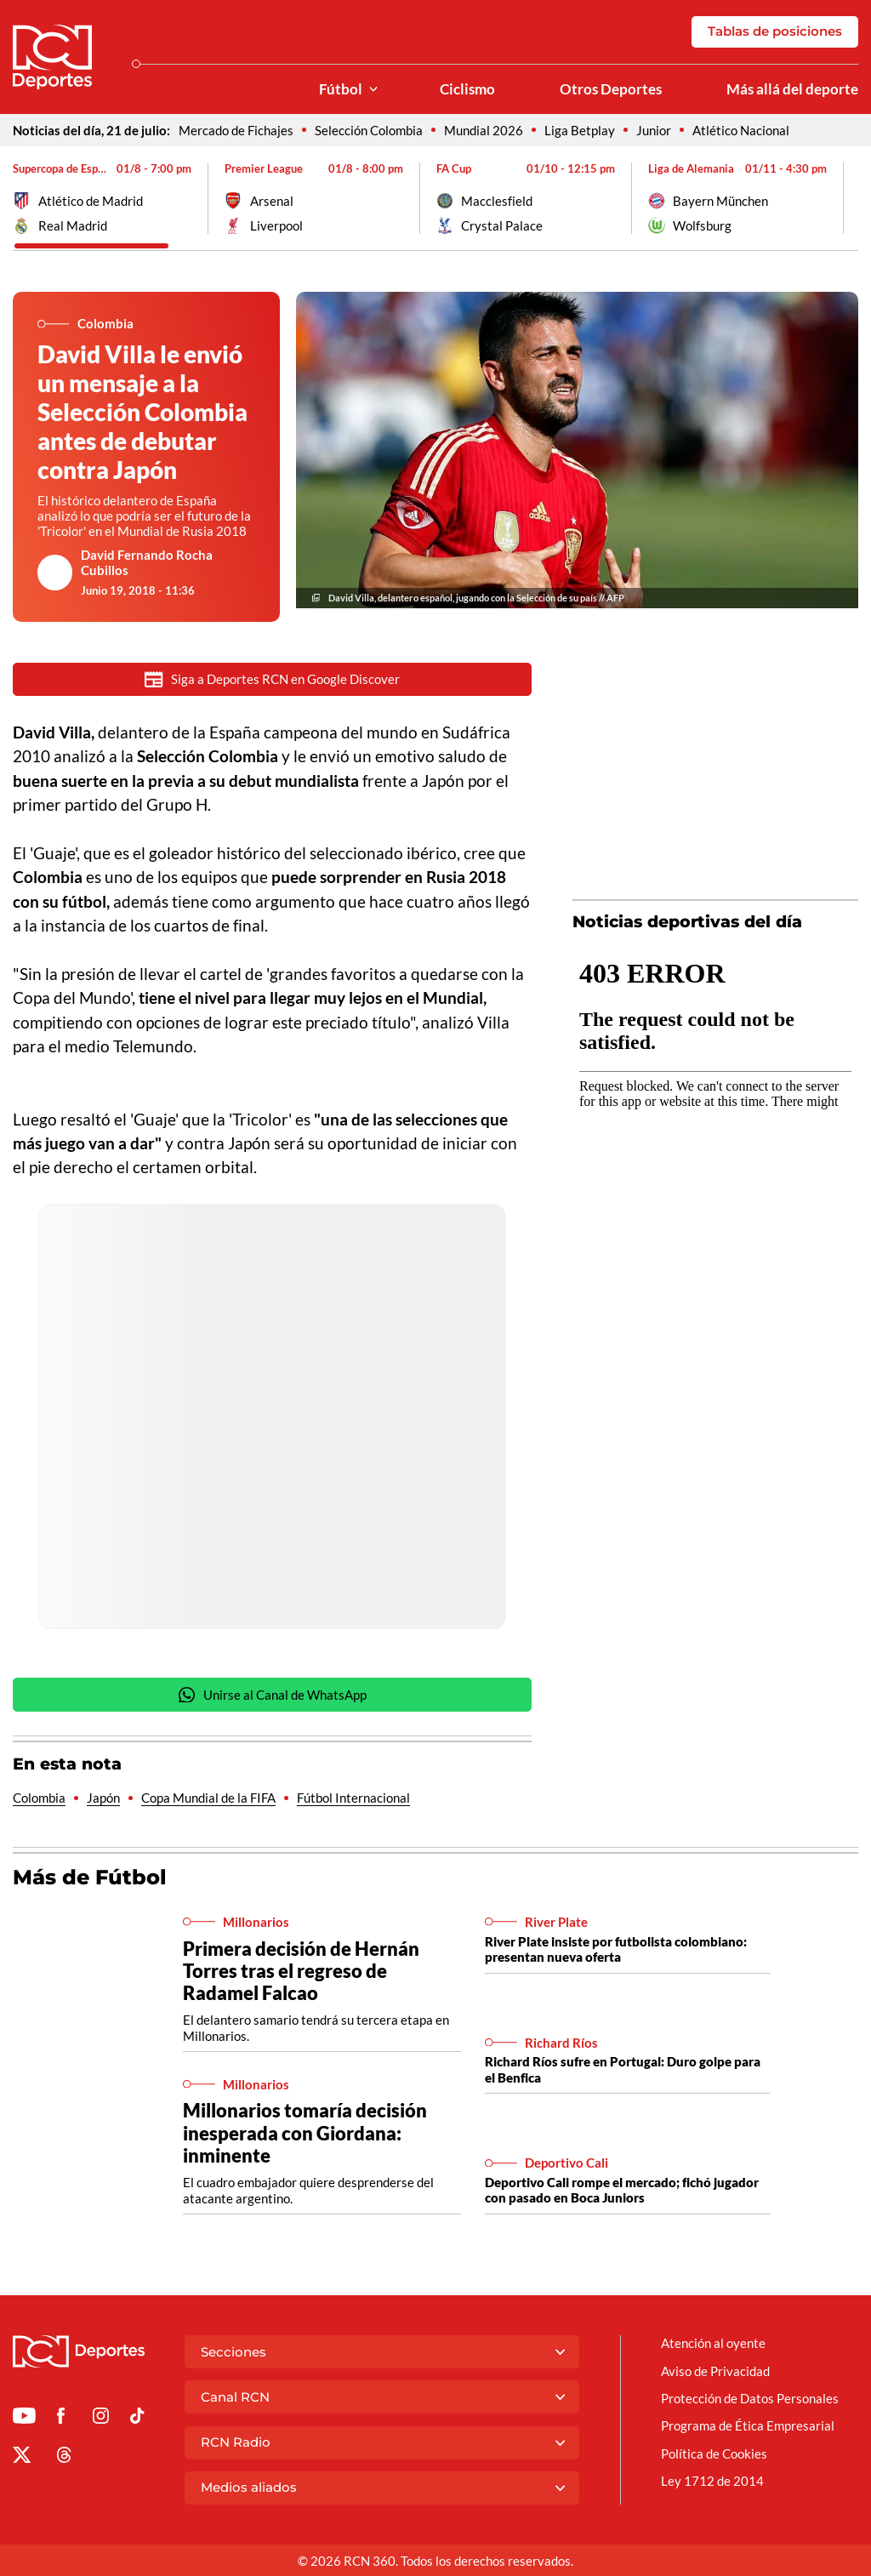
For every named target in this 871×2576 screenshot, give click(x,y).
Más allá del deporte (792, 89)
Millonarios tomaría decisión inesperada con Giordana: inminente (305, 2134)
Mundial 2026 (483, 130)
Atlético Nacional (740, 130)
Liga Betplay (579, 130)
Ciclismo (467, 89)
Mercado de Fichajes (236, 130)
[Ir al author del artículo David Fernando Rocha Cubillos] (55, 572)
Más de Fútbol (90, 1878)
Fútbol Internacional (353, 1799)
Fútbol (340, 89)
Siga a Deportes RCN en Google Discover (272, 679)
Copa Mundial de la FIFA (208, 1799)
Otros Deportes (611, 89)
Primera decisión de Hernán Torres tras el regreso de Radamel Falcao (301, 1972)
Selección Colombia (369, 130)
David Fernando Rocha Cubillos (147, 562)
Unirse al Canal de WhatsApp (272, 1697)
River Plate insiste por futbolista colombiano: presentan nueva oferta (616, 1950)
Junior (653, 130)
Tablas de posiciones (775, 31)
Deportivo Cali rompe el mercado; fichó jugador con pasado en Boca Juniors (622, 2191)
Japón (103, 1799)
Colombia (39, 1799)
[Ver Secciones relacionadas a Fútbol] (373, 89)
